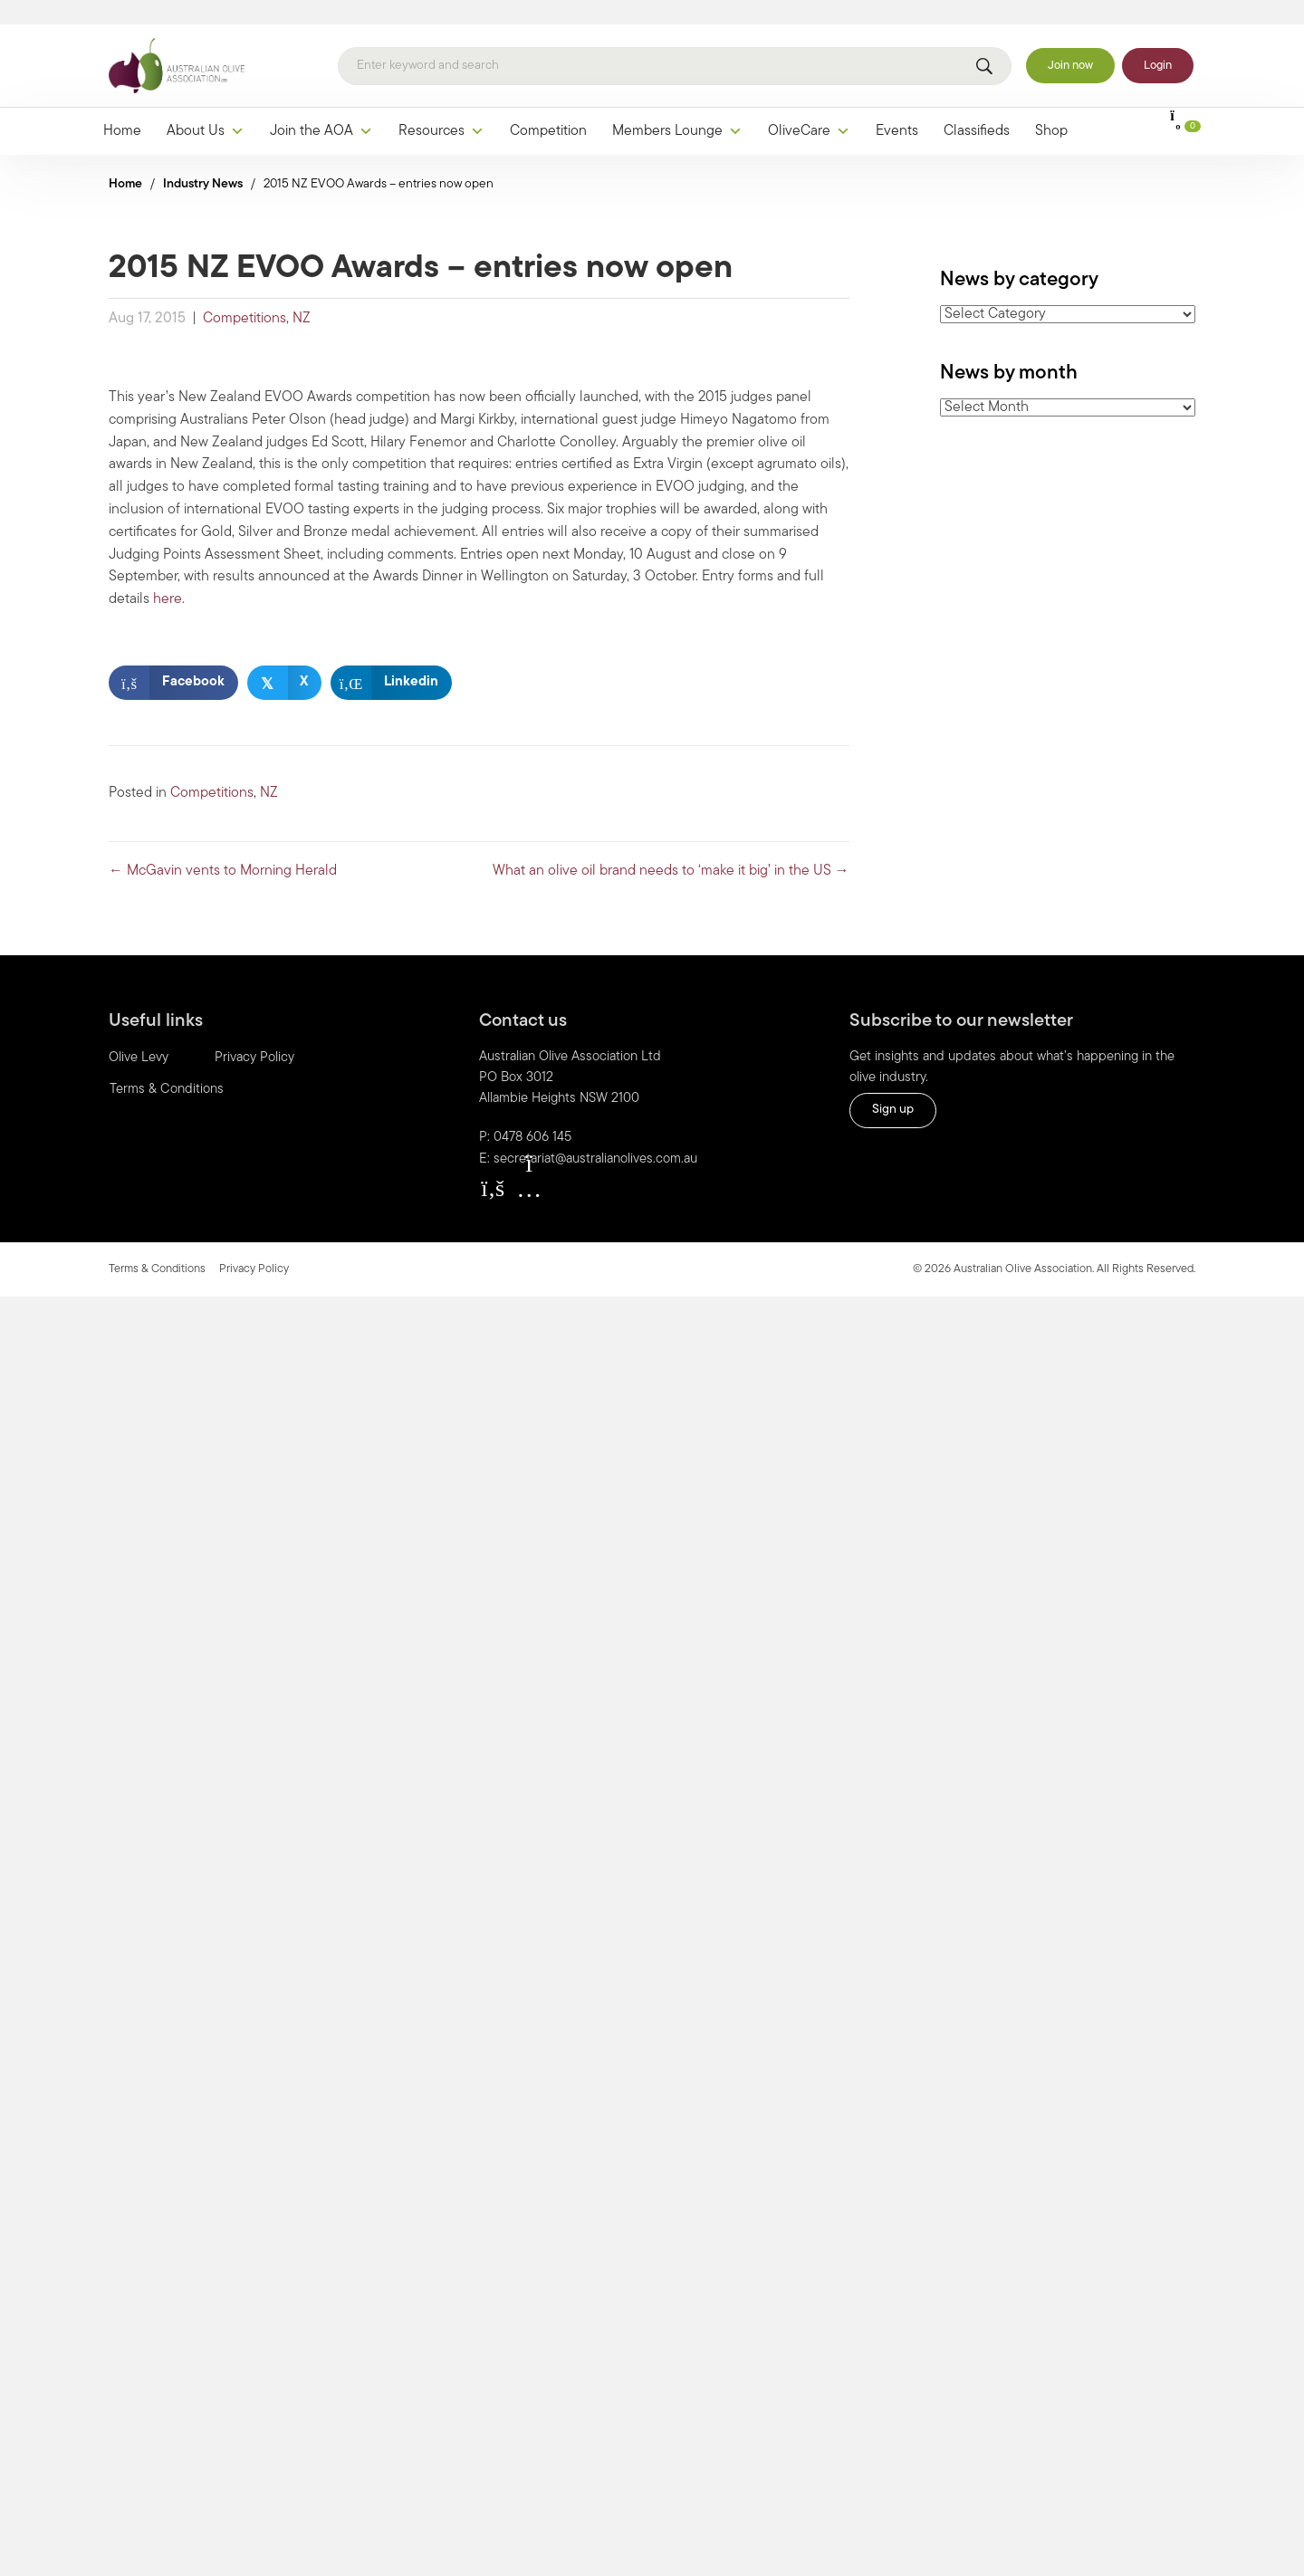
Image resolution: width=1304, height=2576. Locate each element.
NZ (301, 295)
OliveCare (809, 107)
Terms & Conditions (167, 1066)
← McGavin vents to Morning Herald (223, 847)
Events (897, 108)
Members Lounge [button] (677, 107)
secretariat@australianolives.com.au (595, 1136)
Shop (1051, 108)
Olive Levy (138, 1034)
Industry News (203, 161)
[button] (493, 1164)
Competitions (244, 295)
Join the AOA (321, 107)
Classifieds (977, 108)
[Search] (675, 43)
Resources (441, 107)
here (167, 576)
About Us (205, 107)
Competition (548, 108)
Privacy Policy (254, 1034)
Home (122, 108)
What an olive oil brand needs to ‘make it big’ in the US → (671, 847)
